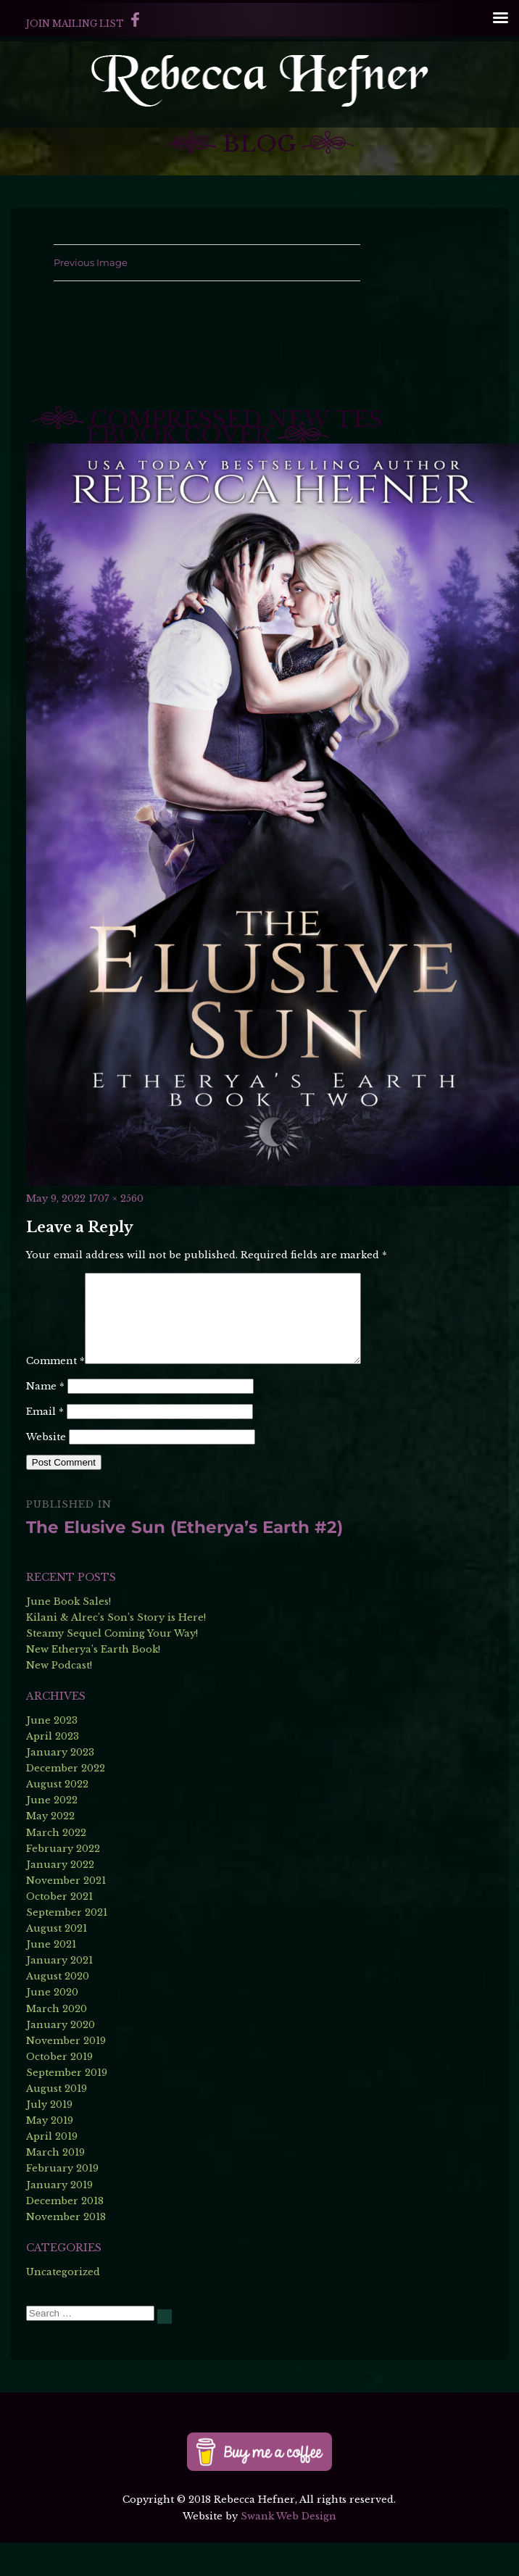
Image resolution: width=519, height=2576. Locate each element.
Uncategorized (63, 2305)
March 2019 (55, 2186)
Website (46, 1470)
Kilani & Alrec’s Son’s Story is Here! (116, 1651)
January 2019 (59, 2218)
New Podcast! (59, 1698)
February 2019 (62, 2202)
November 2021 (66, 1914)
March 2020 (56, 2042)
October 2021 (59, 1930)
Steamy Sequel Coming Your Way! (112, 1667)
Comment (55, 1280)
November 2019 (66, 2074)
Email (45, 1445)
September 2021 (66, 1946)
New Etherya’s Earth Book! (93, 1683)
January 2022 (60, 1898)
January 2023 (60, 1785)
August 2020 (57, 2009)
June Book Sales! (68, 1635)
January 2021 (59, 1993)
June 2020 (52, 2026)
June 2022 (52, 1833)
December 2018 (65, 2234)
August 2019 (56, 2122)
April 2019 (52, 2170)
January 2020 (60, 2058)
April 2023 (52, 1769)
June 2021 (51, 1978)
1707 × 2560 (116, 1198)
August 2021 (56, 1962)
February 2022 (63, 1882)
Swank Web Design (288, 2549)
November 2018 (66, 2250)
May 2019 (49, 2154)
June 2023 (52, 1754)
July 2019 (49, 2138)
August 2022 (57, 1817)
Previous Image (91, 262)
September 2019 (66, 2106)
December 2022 (65, 1801)
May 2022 (50, 1850)
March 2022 (56, 1866)
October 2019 (59, 2090)
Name (45, 1419)
